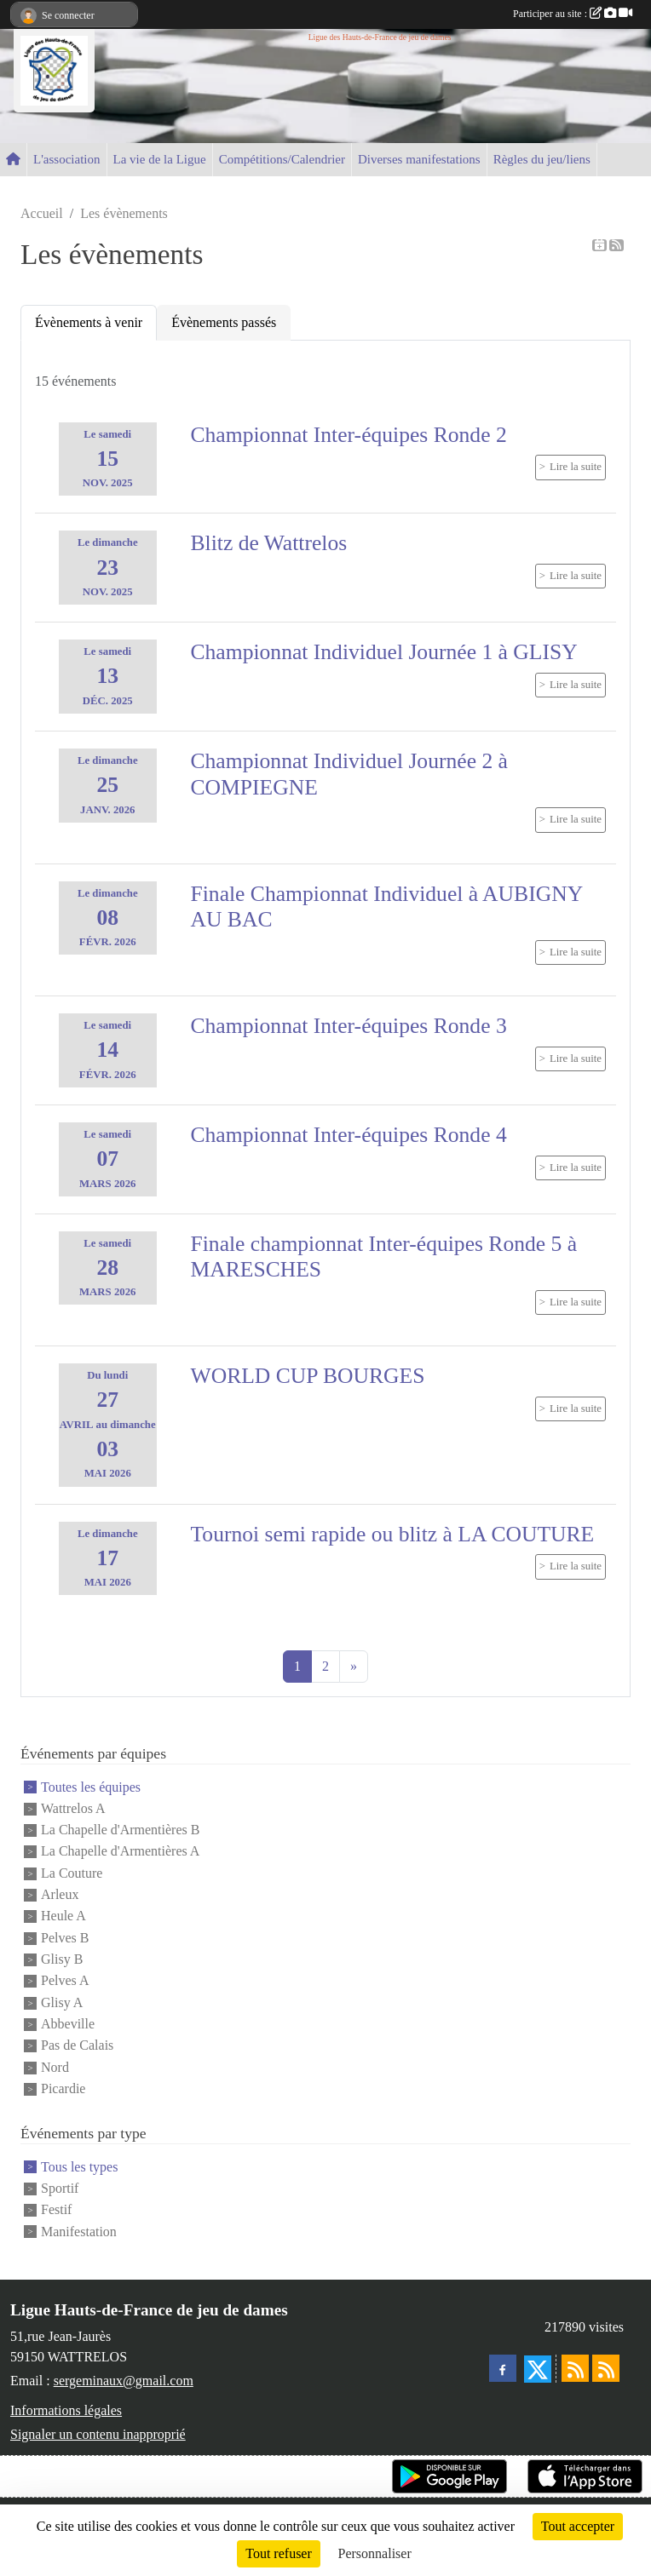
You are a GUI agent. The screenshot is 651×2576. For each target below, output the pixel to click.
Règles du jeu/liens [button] (542, 159)
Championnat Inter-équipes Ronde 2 (349, 434)
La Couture (71, 1873)
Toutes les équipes (91, 1787)
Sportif (59, 2188)
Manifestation (79, 2231)
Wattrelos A (73, 1808)
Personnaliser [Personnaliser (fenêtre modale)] (375, 2553)
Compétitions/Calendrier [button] (282, 159)
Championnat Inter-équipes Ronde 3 (349, 1025)
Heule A (63, 1916)
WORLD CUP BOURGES (308, 1375)
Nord (55, 2067)
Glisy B (62, 1959)
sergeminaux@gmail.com (123, 2380)
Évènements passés (223, 322)
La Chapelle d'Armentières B (120, 1829)
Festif (56, 2210)
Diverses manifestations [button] (419, 159)
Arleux (59, 1894)
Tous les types (79, 2167)
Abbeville (68, 2024)
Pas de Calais (77, 2046)
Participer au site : (572, 14)
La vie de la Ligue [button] (159, 159)
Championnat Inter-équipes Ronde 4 (349, 1134)
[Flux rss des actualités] (575, 2368)
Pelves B (65, 1938)
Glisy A (62, 2002)
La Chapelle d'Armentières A (120, 1852)
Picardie (63, 2088)
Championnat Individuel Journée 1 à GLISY (384, 652)
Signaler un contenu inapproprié (98, 2434)
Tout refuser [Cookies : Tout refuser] (278, 2553)
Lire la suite (576, 467)
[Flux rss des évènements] (605, 2368)
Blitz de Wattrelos (269, 543)
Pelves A (65, 1981)
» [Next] (353, 1666)
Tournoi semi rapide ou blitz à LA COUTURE (393, 1534)
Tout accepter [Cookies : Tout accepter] (577, 2526)
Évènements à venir (88, 322)
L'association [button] (67, 159)
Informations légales (66, 2410)
